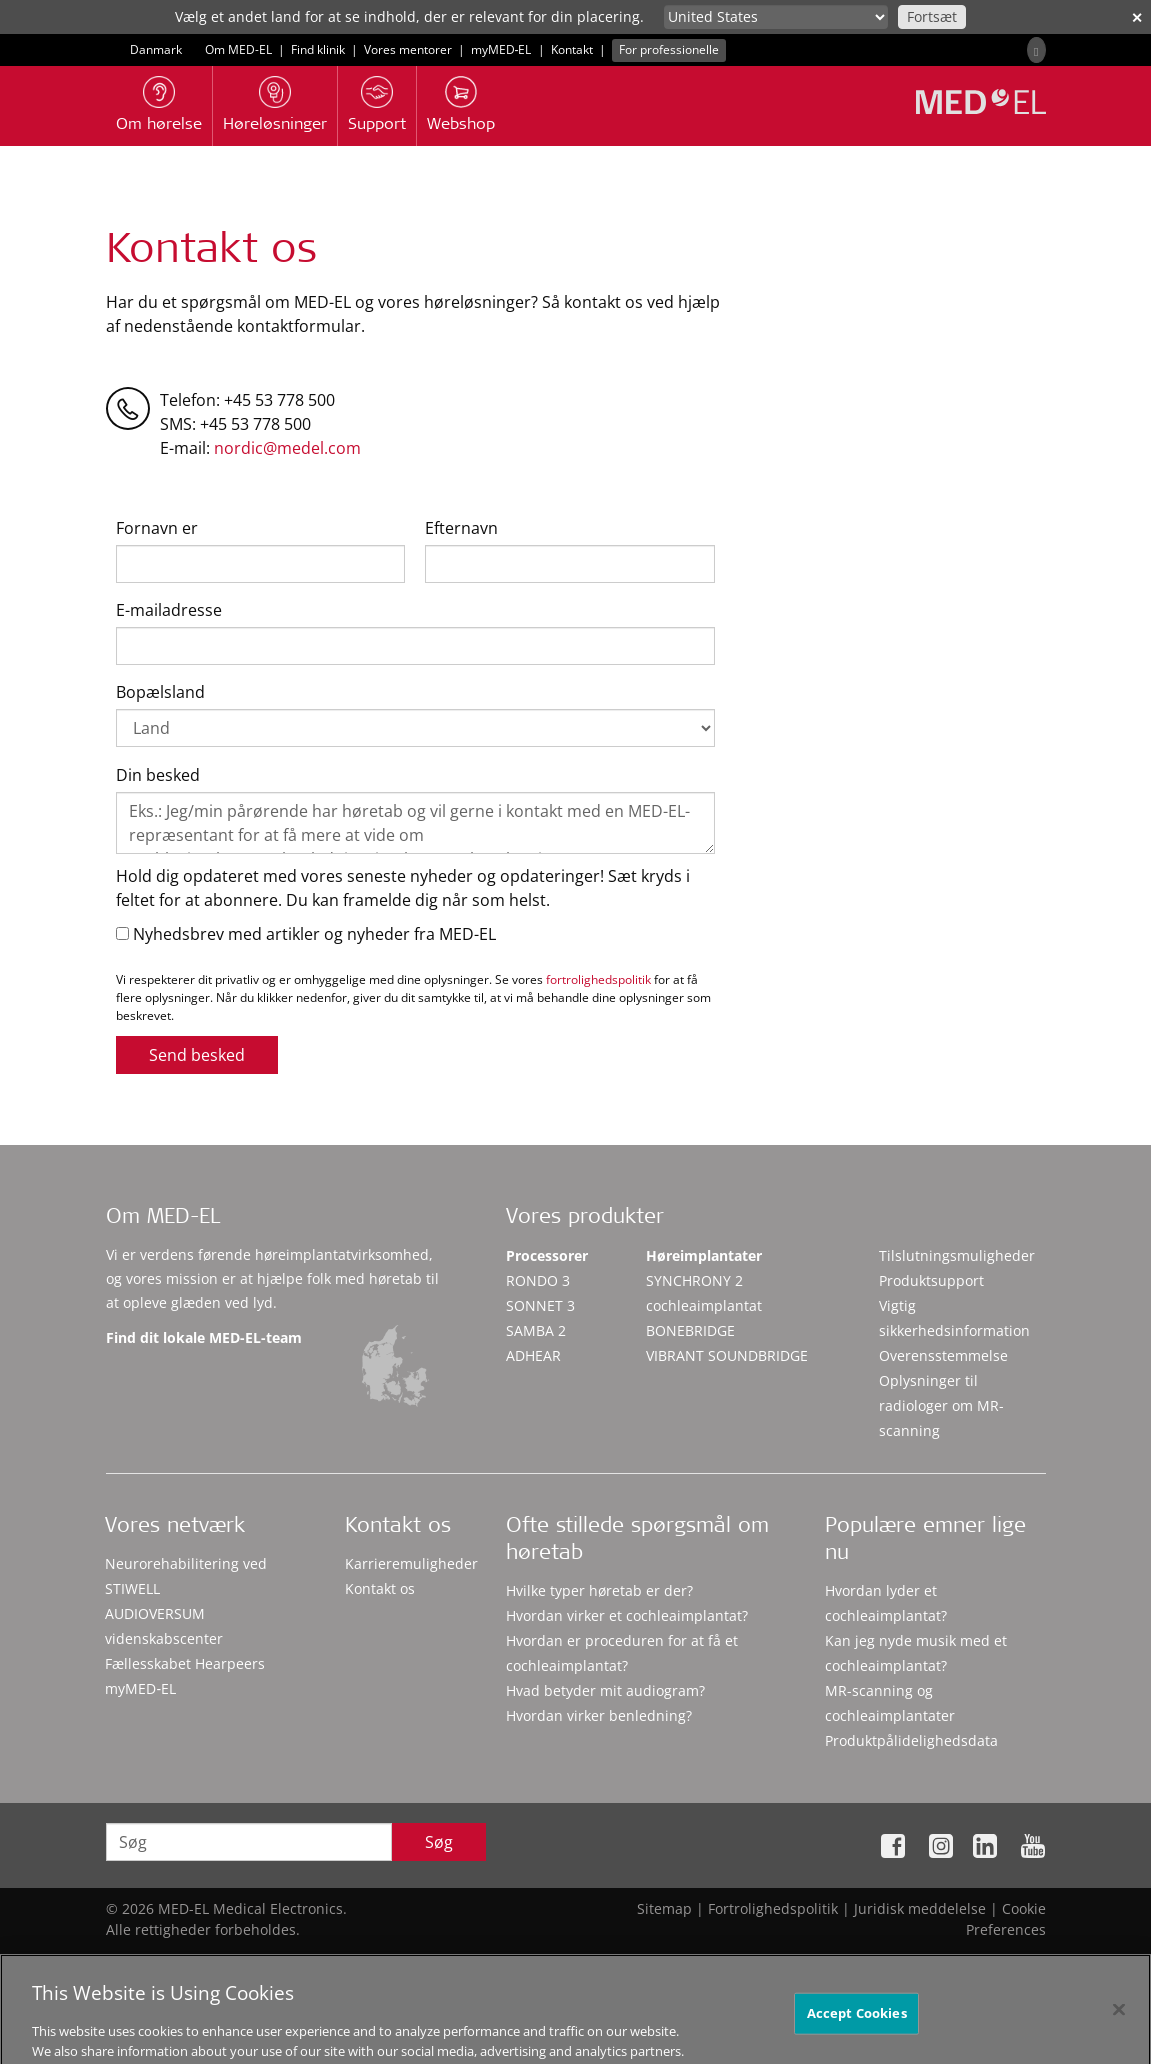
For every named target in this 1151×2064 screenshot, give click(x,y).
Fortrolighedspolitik (773, 1908)
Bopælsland (160, 692)
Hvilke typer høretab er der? (599, 1590)
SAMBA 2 (536, 1330)
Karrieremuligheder (411, 1563)
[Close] (1119, 2026)
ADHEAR (533, 1355)
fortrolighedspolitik (598, 979)
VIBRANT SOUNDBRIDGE (727, 1355)
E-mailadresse (169, 610)
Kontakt (572, 49)
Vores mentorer (408, 49)
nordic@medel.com (287, 448)
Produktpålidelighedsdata (911, 1740)
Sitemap (664, 1908)
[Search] (1036, 50)
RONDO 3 (538, 1280)
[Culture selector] (776, 17)
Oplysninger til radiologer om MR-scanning (941, 1405)
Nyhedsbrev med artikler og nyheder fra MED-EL (306, 934)
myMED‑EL (501, 49)
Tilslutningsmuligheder (957, 1255)
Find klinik (318, 49)
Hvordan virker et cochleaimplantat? (627, 1615)
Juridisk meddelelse (920, 1908)
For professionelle (669, 49)
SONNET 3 (540, 1305)
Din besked (158, 775)
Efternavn (461, 528)
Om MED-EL (238, 49)
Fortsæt (932, 16)
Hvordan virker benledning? (599, 1715)
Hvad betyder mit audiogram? (605, 1690)
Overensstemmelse (943, 1355)
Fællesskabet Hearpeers (185, 1663)
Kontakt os (380, 1588)
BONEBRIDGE (690, 1330)
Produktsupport (931, 1280)
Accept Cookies (857, 2029)
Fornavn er (157, 528)
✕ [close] (1137, 17)
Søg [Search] (439, 1842)
